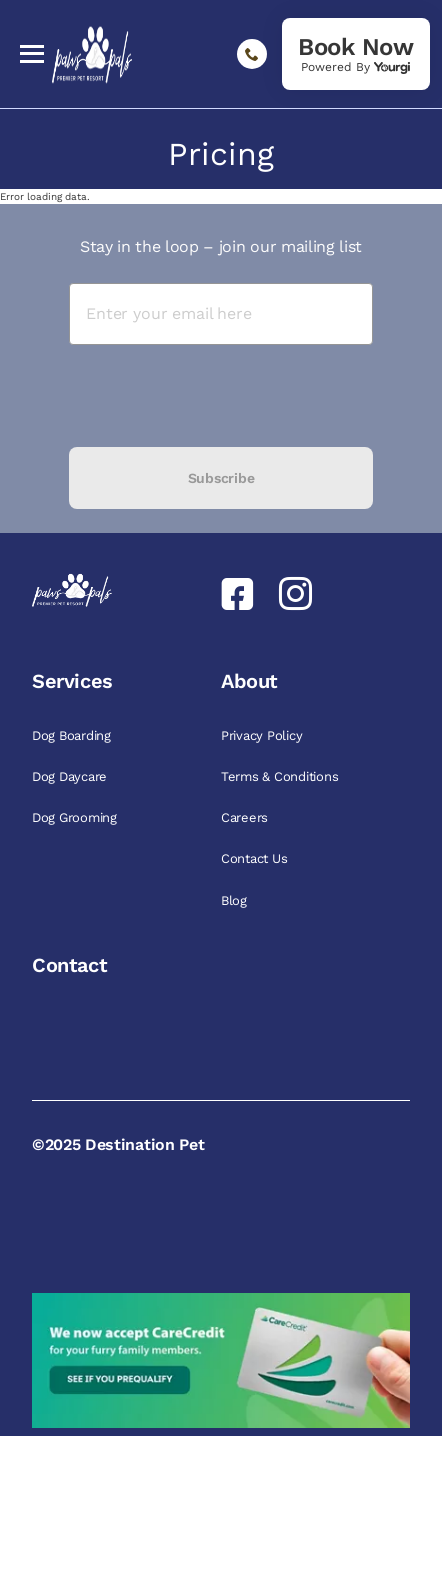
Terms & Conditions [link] (281, 776)
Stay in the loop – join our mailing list (221, 246)
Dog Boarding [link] (73, 735)
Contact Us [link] (256, 858)
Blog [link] (236, 900)
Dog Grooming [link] (76, 817)
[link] (356, 54)
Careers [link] (246, 817)
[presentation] (221, 396)
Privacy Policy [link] (263, 735)
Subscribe (221, 478)
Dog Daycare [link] (71, 776)
